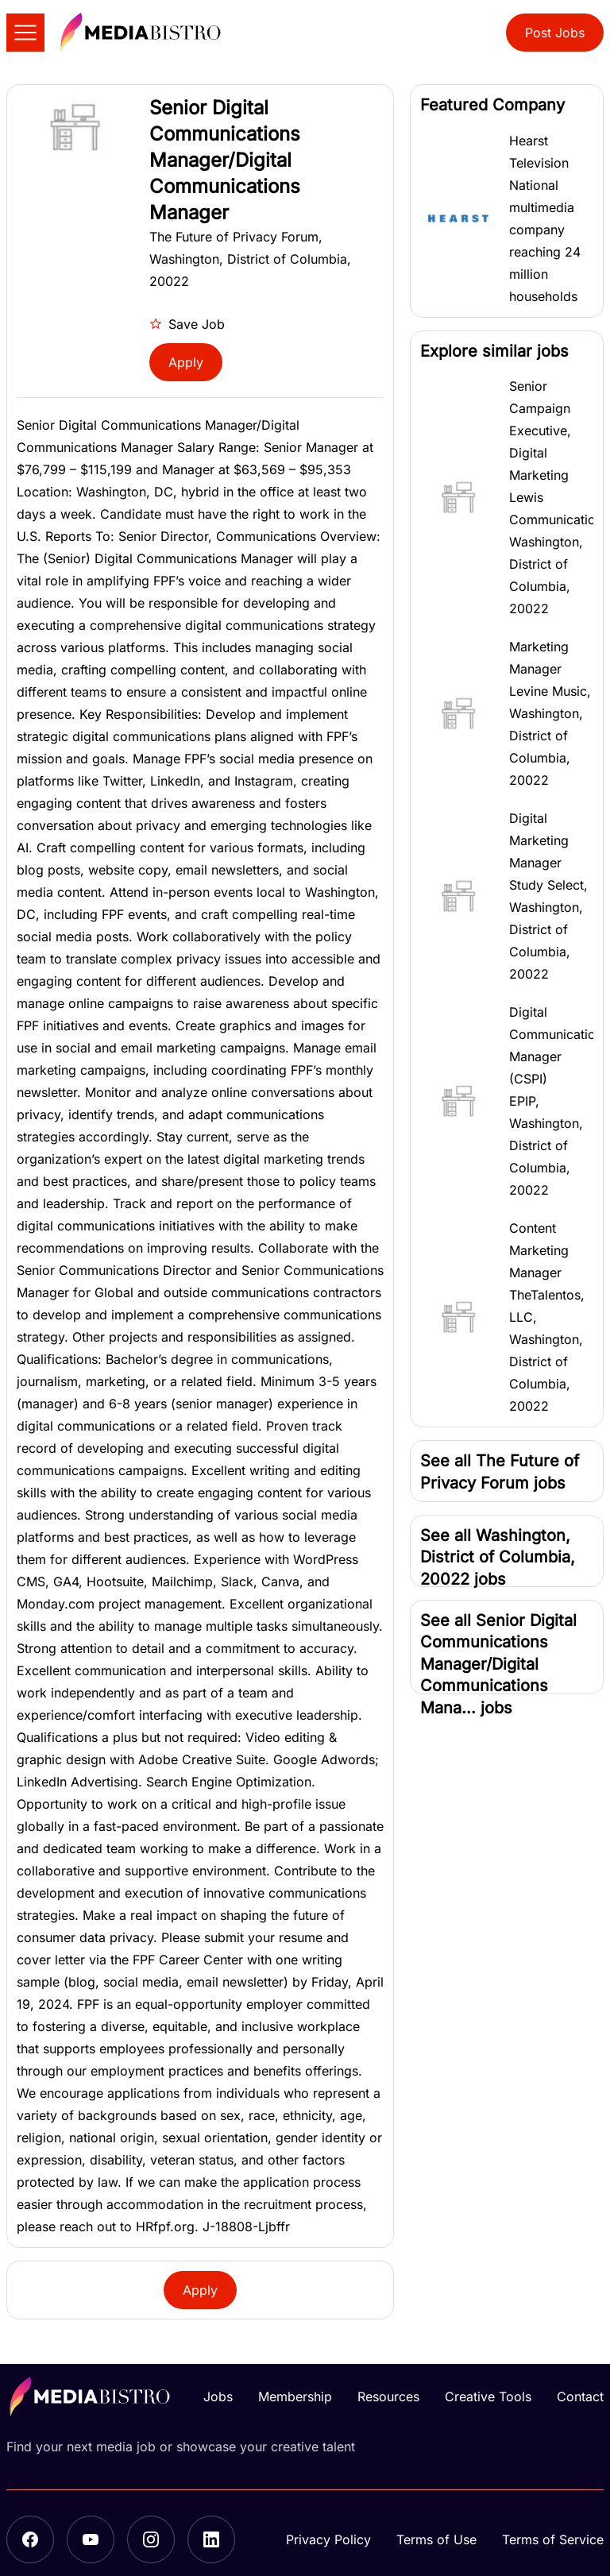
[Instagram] (151, 2539)
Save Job (187, 324)
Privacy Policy (328, 2539)
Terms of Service (553, 2539)
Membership (295, 2396)
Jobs (218, 2396)
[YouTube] (90, 2539)
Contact (580, 2396)
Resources (388, 2396)
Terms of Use (436, 2539)
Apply (185, 362)
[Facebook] (30, 2539)
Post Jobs (555, 33)
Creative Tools (488, 2396)
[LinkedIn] (211, 2539)
